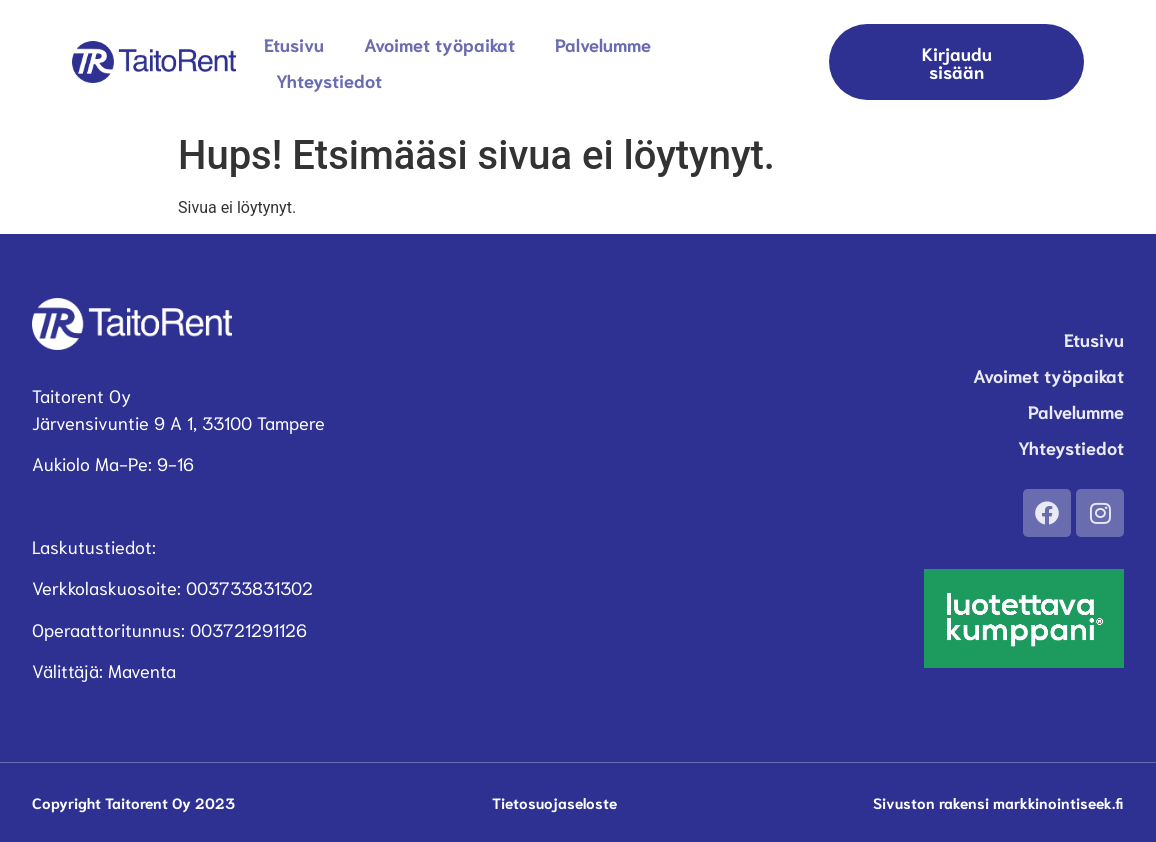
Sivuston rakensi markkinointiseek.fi (998, 802)
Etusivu (294, 44)
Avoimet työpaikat (439, 44)
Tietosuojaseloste (554, 802)
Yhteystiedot (329, 80)
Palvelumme (603, 44)
